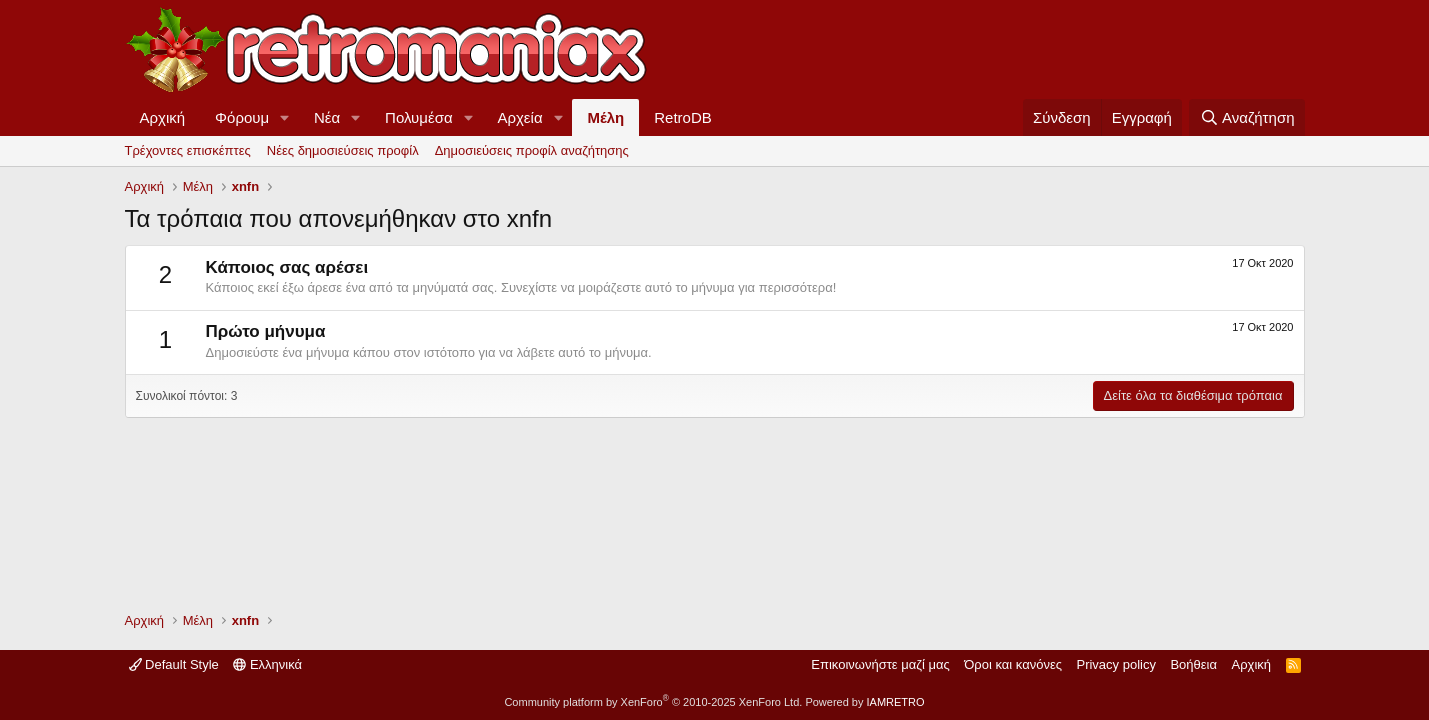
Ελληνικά (267, 664)
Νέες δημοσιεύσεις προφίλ (343, 150)
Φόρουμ (242, 117)
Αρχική (163, 117)
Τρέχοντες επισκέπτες (188, 150)
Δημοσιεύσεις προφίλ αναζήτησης (532, 150)
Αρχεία (519, 117)
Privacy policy (1115, 664)
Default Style (174, 664)
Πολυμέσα (419, 117)
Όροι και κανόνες (1013, 664)
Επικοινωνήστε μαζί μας (880, 664)
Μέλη (605, 117)
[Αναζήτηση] (1246, 117)
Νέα (327, 117)
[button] (285, 117)
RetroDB (683, 117)
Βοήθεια (1193, 664)
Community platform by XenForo (653, 702)
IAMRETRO (896, 702)
